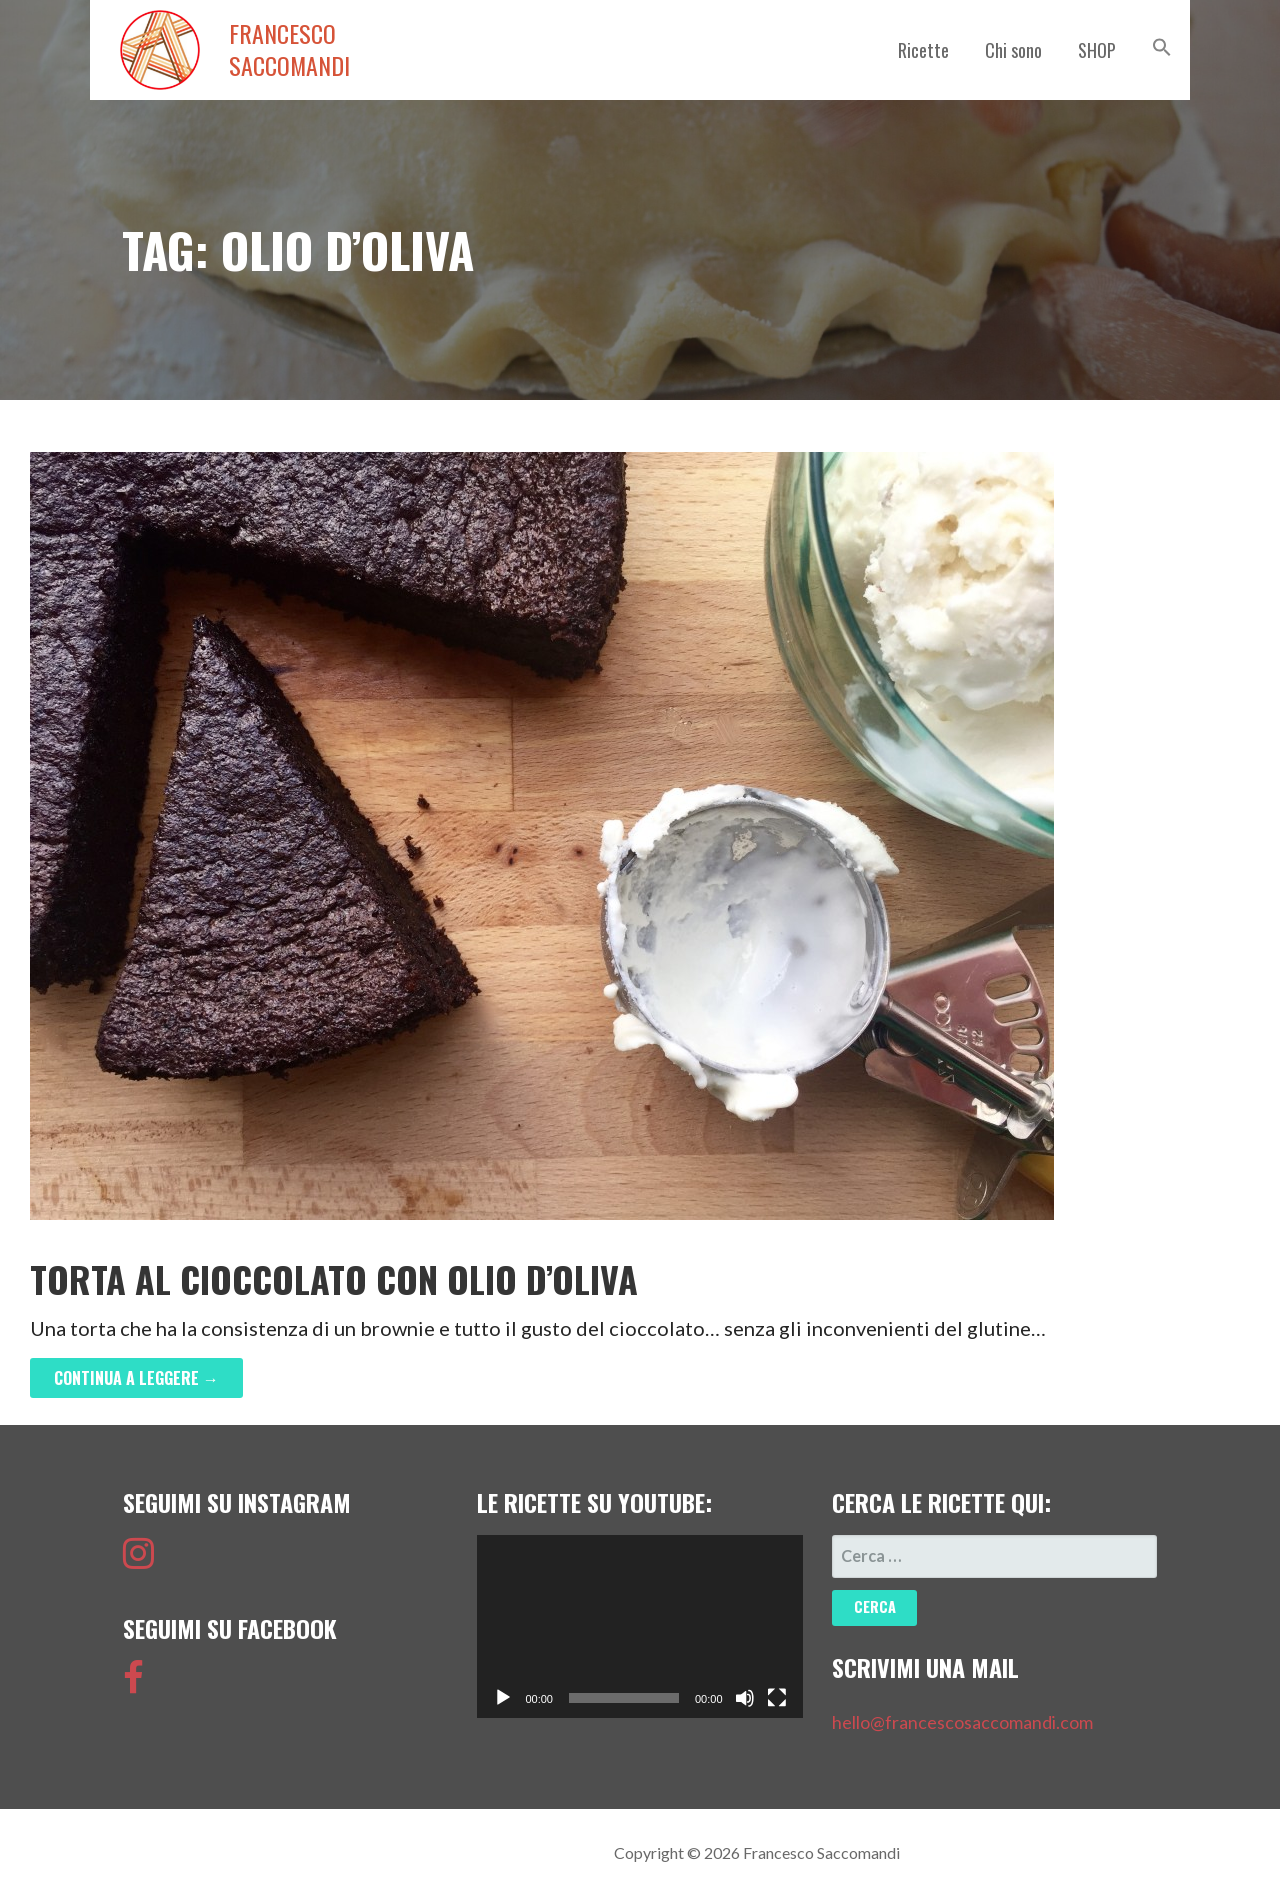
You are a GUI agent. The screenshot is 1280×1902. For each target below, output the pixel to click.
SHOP (1097, 50)
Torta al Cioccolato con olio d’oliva (334, 1278)
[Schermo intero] (777, 1698)
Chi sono (1013, 50)
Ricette (923, 50)
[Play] (503, 1698)
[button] (1162, 47)
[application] (639, 1626)
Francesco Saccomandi (289, 50)
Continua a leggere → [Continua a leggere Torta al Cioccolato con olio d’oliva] (136, 1378)
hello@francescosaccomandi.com (962, 1722)
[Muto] (745, 1698)
